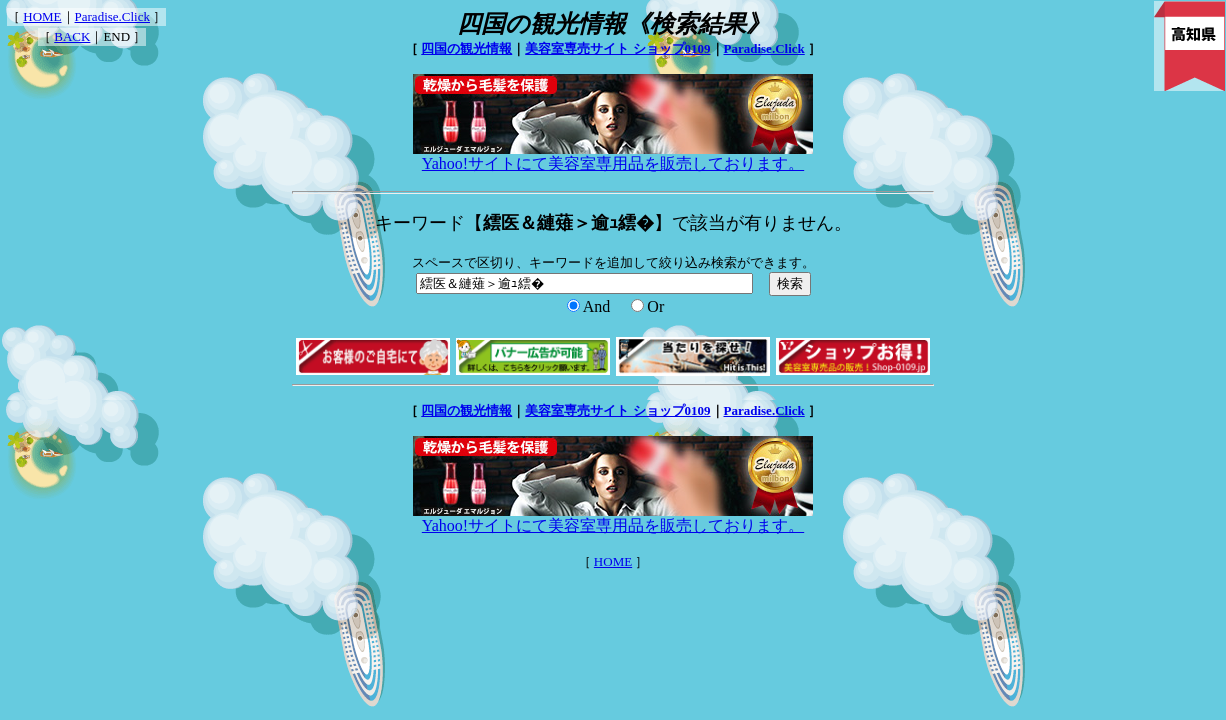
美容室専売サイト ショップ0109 (617, 48)
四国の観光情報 (466, 48)
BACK (72, 36)
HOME (42, 16)
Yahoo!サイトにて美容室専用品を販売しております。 (613, 156)
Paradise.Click (112, 16)
